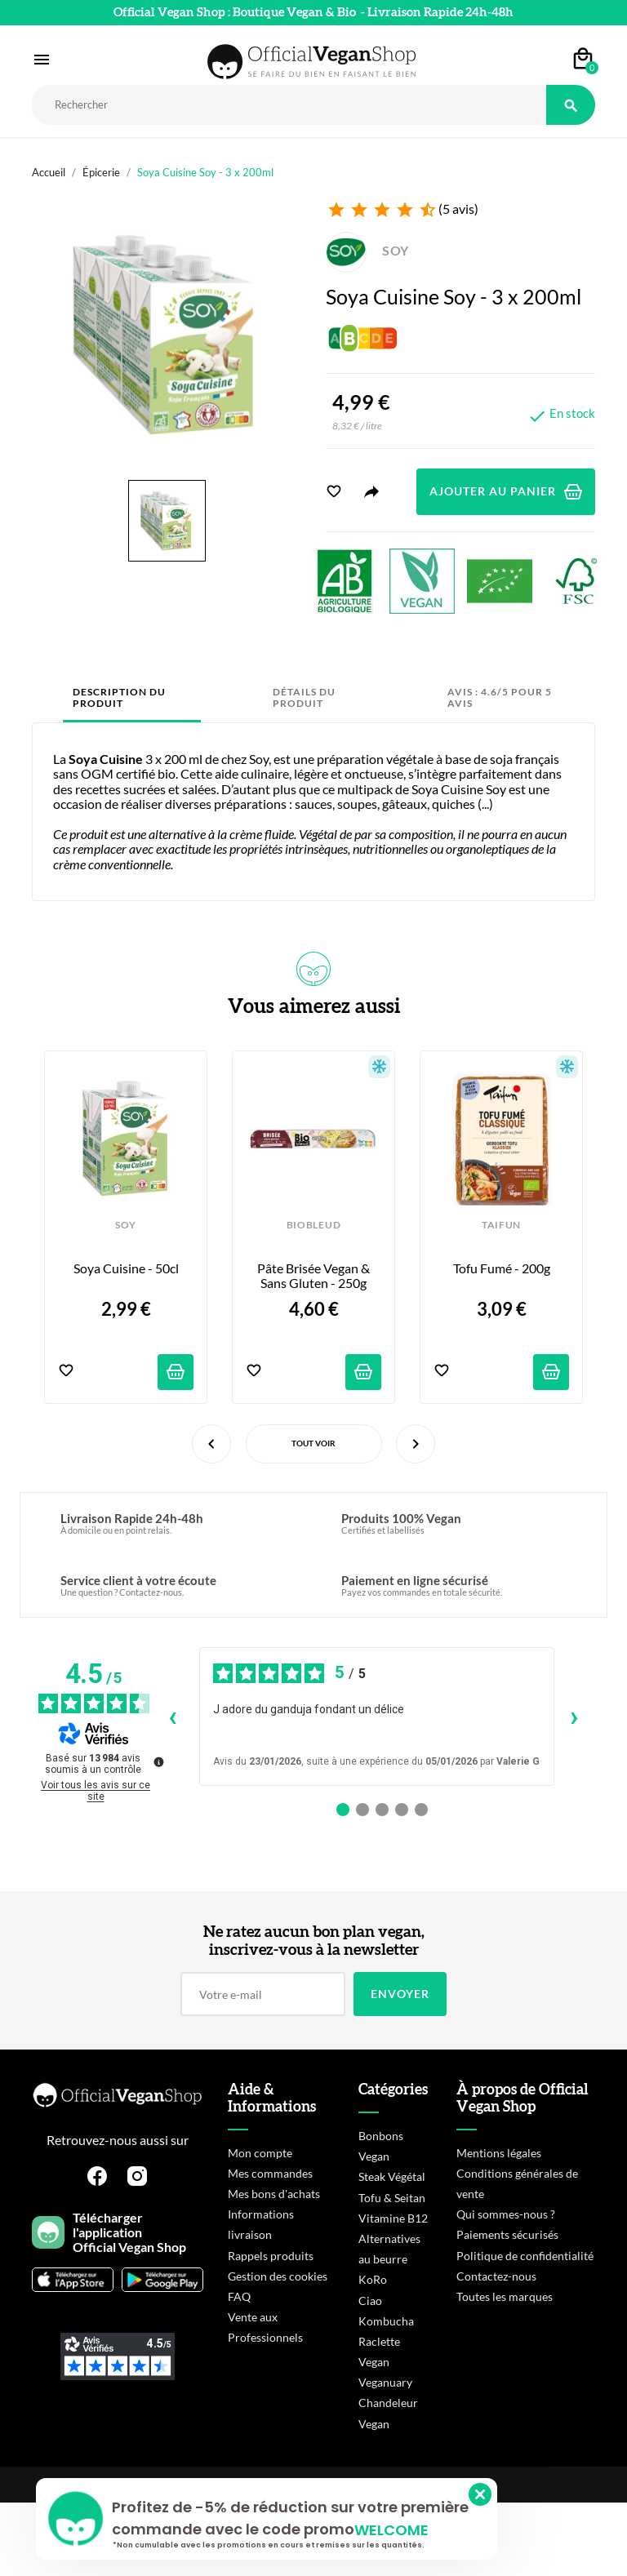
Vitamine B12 (393, 2218)
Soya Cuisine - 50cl (126, 1268)
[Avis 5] (421, 1809)
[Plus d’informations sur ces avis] (157, 1760)
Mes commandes (270, 2173)
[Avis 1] (342, 1809)
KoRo (372, 2279)
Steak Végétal (391, 2176)
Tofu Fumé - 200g (501, 1268)
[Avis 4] (401, 1809)
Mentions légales (498, 2153)
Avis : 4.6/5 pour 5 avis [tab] (499, 697)
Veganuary (385, 2382)
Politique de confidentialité (525, 2256)
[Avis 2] (362, 1809)
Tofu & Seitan (391, 2198)
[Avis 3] (382, 1809)
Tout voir (313, 1443)
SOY (367, 250)
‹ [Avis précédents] (172, 1716)
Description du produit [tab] (119, 697)
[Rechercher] (289, 105)
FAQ (239, 2296)
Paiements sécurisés (507, 2234)
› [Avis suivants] (574, 1716)
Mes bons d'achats (274, 2194)
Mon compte (260, 2153)
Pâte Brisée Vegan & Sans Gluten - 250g (314, 1275)
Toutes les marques (504, 2296)
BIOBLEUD (313, 1225)
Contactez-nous (496, 2276)
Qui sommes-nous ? (505, 2214)
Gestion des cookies (277, 2276)
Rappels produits (271, 2256)
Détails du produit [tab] (304, 697)
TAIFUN (501, 1225)
